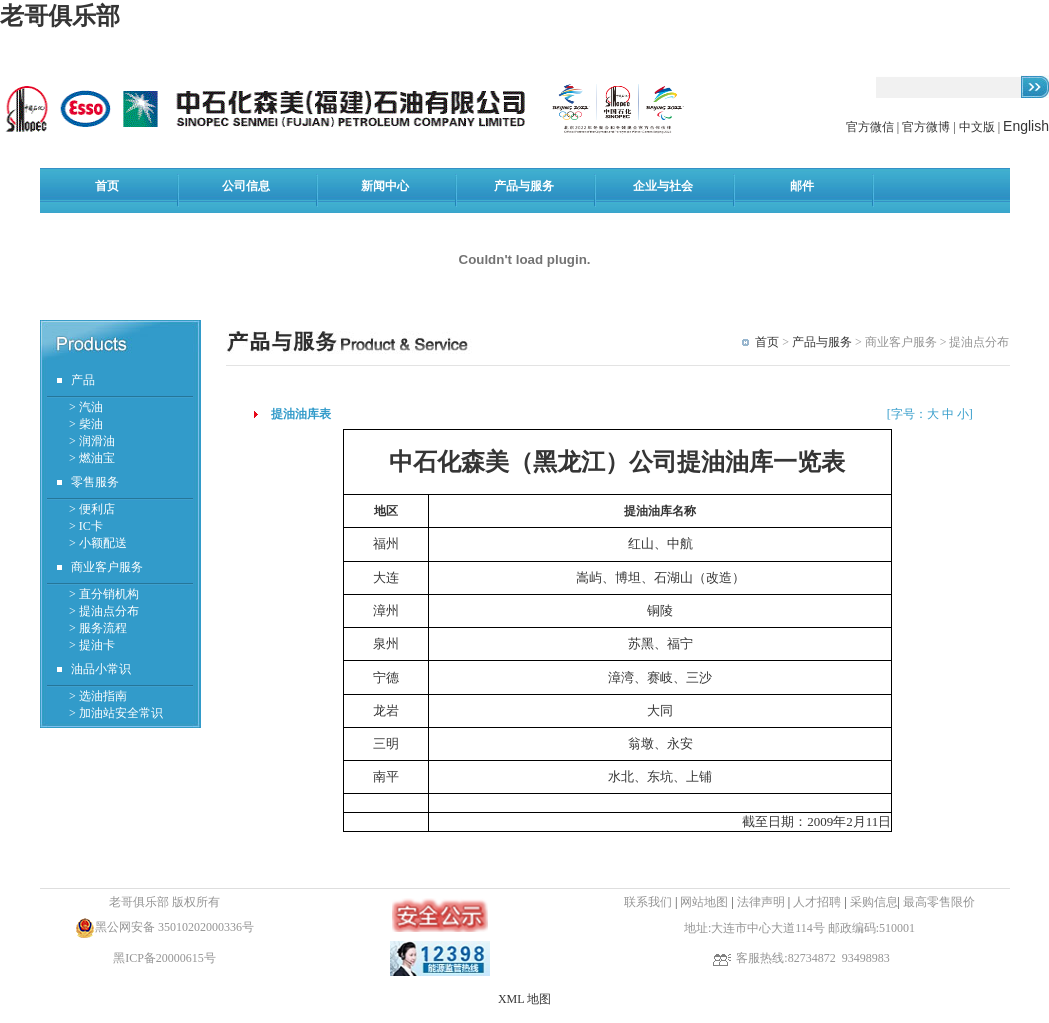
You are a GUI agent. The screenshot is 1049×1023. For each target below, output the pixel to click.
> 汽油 (86, 407)
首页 (767, 342)
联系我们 (648, 902)
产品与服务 (822, 342)
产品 (83, 380)
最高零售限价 (939, 902)
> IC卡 (86, 526)
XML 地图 (524, 999)
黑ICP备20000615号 (164, 958)
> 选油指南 (98, 696)
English (1026, 126)
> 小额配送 (98, 543)
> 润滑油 (92, 441)
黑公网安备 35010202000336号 (174, 927)
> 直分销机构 (104, 594)
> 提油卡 (92, 645)
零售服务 (95, 482)
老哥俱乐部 (60, 16)
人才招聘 (818, 902)
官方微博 (926, 127)
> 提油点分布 (104, 611)
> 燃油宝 (92, 458)
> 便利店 (92, 509)
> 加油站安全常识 (116, 713)
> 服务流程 (98, 628)
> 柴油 (86, 424)
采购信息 (874, 902)
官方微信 (871, 127)
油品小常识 (101, 669)
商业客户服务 (107, 567)
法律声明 (761, 902)
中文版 (977, 127)
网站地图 (704, 902)
